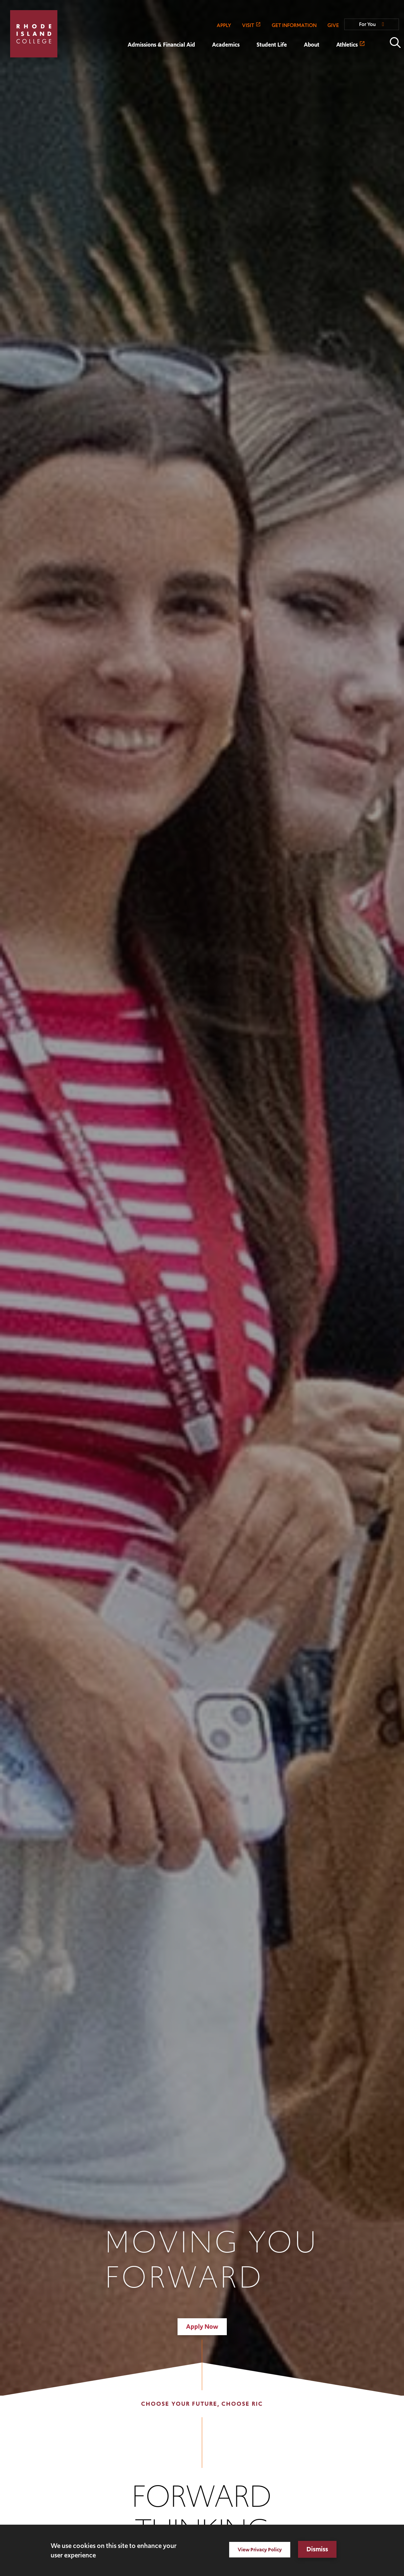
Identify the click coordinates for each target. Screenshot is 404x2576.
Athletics (347, 45)
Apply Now (202, 2326)
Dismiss (317, 2549)
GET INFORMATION (294, 25)
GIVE (333, 25)
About (311, 45)
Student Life (272, 45)
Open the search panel (395, 42)
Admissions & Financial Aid (161, 45)
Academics (226, 45)
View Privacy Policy (260, 2549)
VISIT (248, 25)
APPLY (224, 25)
